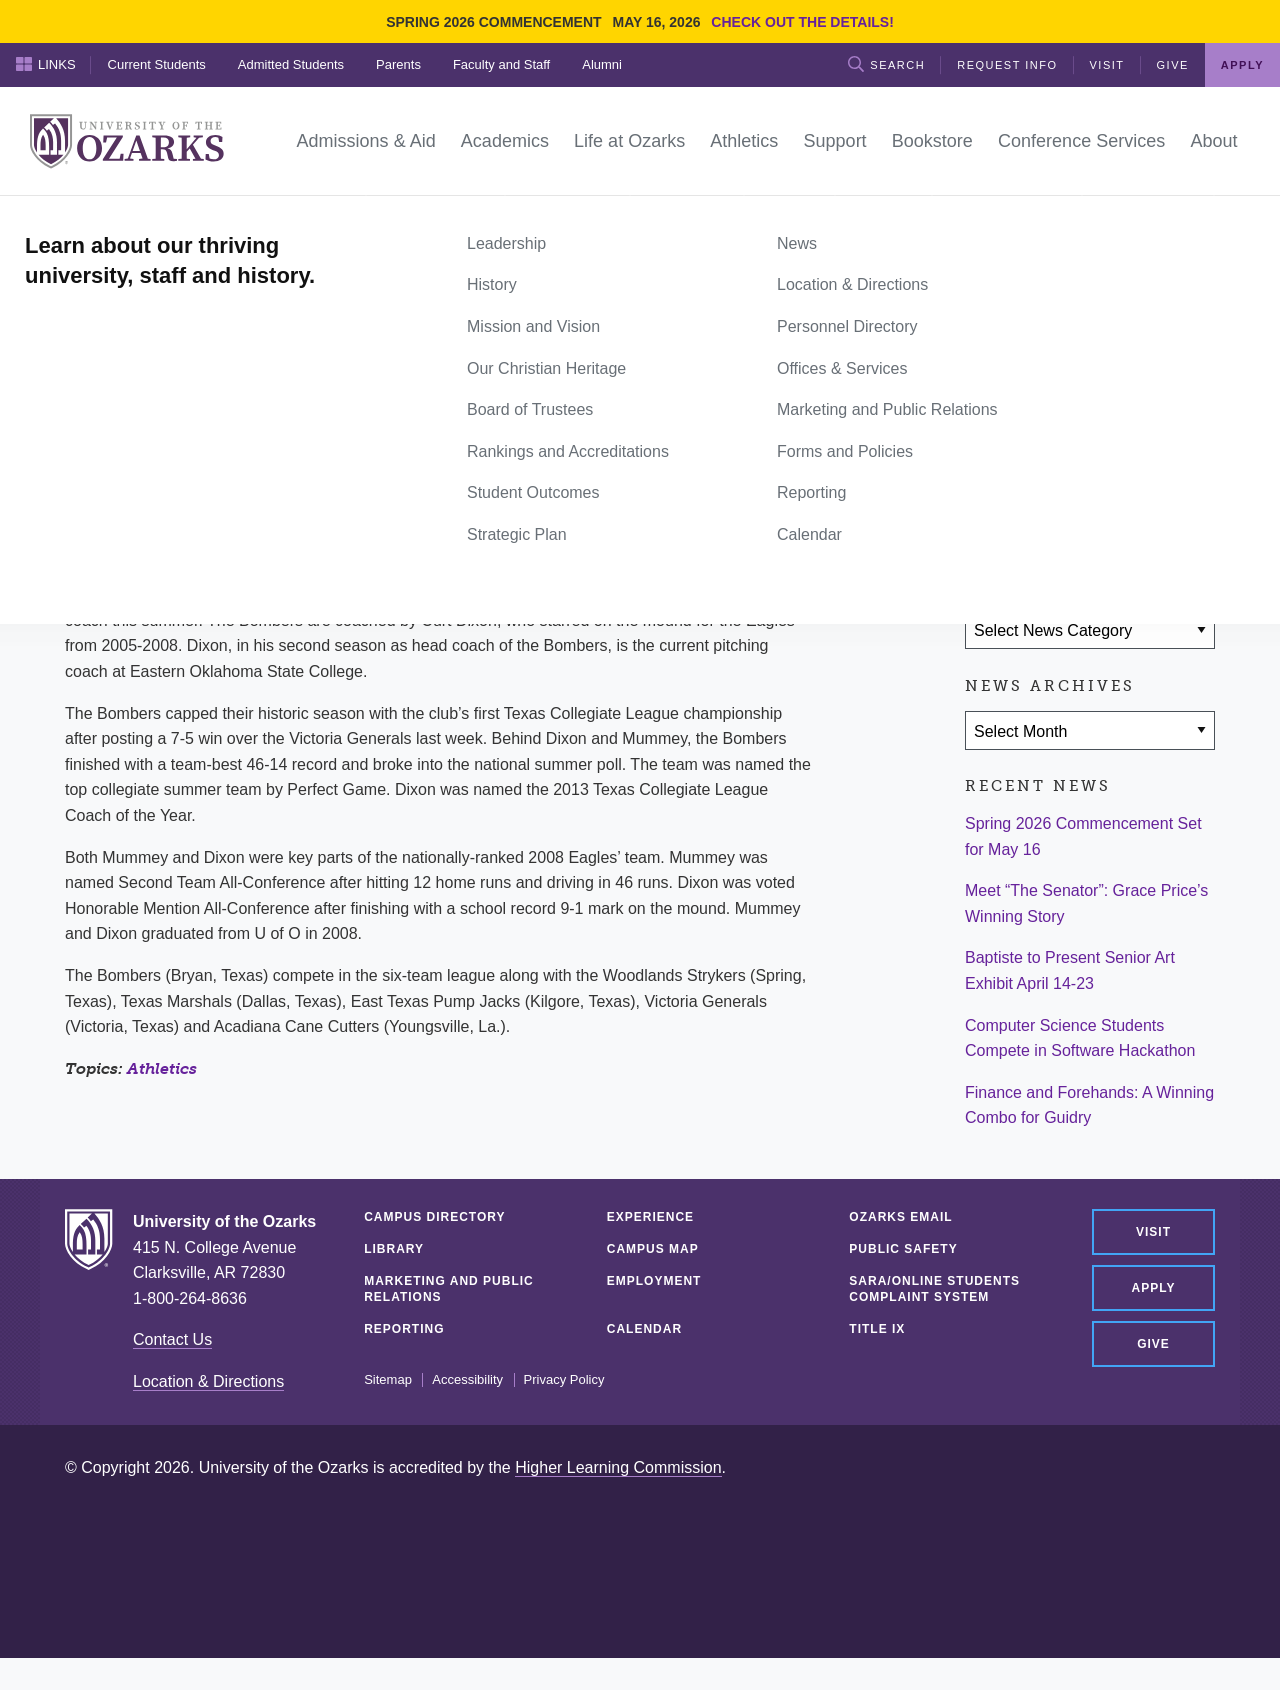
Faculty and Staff (501, 64)
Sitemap (388, 1380)
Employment (654, 1281)
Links (46, 64)
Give (1173, 65)
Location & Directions (208, 1381)
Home (87, 218)
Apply (1242, 65)
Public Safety (903, 1249)
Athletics (162, 1068)
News (140, 218)
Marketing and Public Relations (449, 1289)
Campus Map (653, 1249)
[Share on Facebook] (990, 513)
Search (886, 64)
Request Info (1007, 65)
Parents (398, 64)
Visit (1107, 65)
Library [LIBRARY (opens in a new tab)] (394, 1249)
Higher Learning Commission (618, 1467)
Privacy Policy (564, 1380)
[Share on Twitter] (1048, 513)
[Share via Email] (1107, 513)
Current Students (157, 64)
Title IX (877, 1329)
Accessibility (467, 1380)
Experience (650, 1217)
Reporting (404, 1329)
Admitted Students (291, 64)
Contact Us (172, 1339)
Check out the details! (802, 22)
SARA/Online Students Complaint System (934, 1289)
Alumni (602, 64)
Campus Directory (434, 1217)
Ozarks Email (900, 1217)
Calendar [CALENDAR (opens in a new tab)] (644, 1329)
